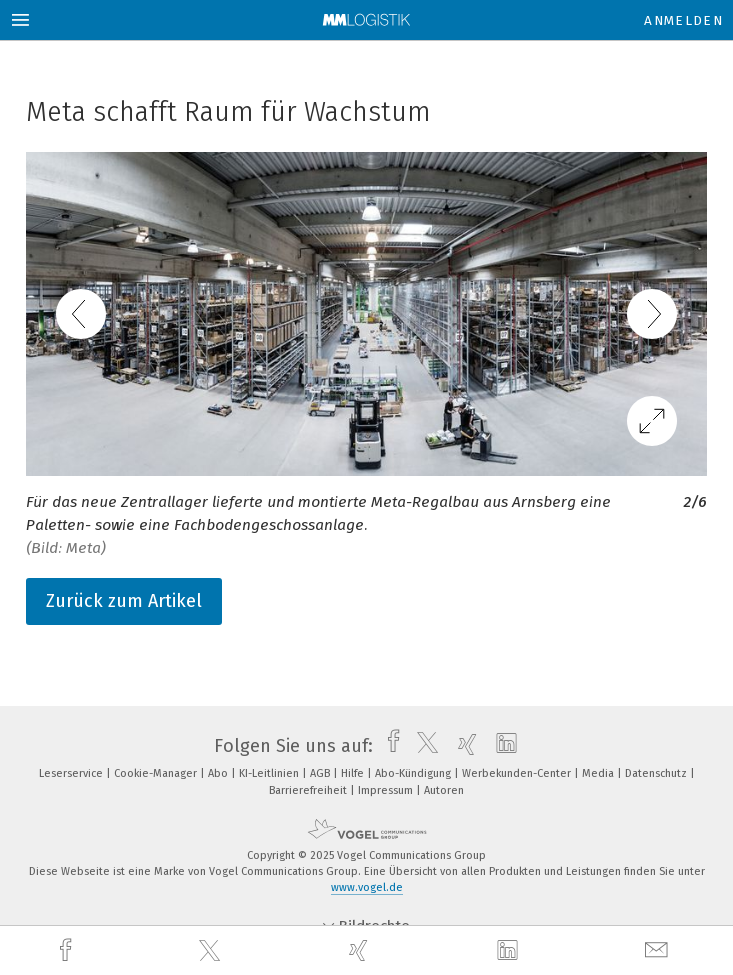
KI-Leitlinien (270, 773)
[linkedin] (510, 951)
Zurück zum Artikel (124, 601)
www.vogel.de (367, 887)
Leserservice (72, 773)
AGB (321, 773)
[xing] (361, 950)
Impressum (387, 790)
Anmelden (683, 20)
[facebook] (68, 950)
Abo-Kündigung (414, 773)
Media (599, 773)
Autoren (444, 790)
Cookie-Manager (157, 773)
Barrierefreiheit (309, 790)
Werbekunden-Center (518, 773)
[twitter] (212, 951)
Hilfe (354, 773)
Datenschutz (657, 773)
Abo (219, 773)
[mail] (659, 950)
